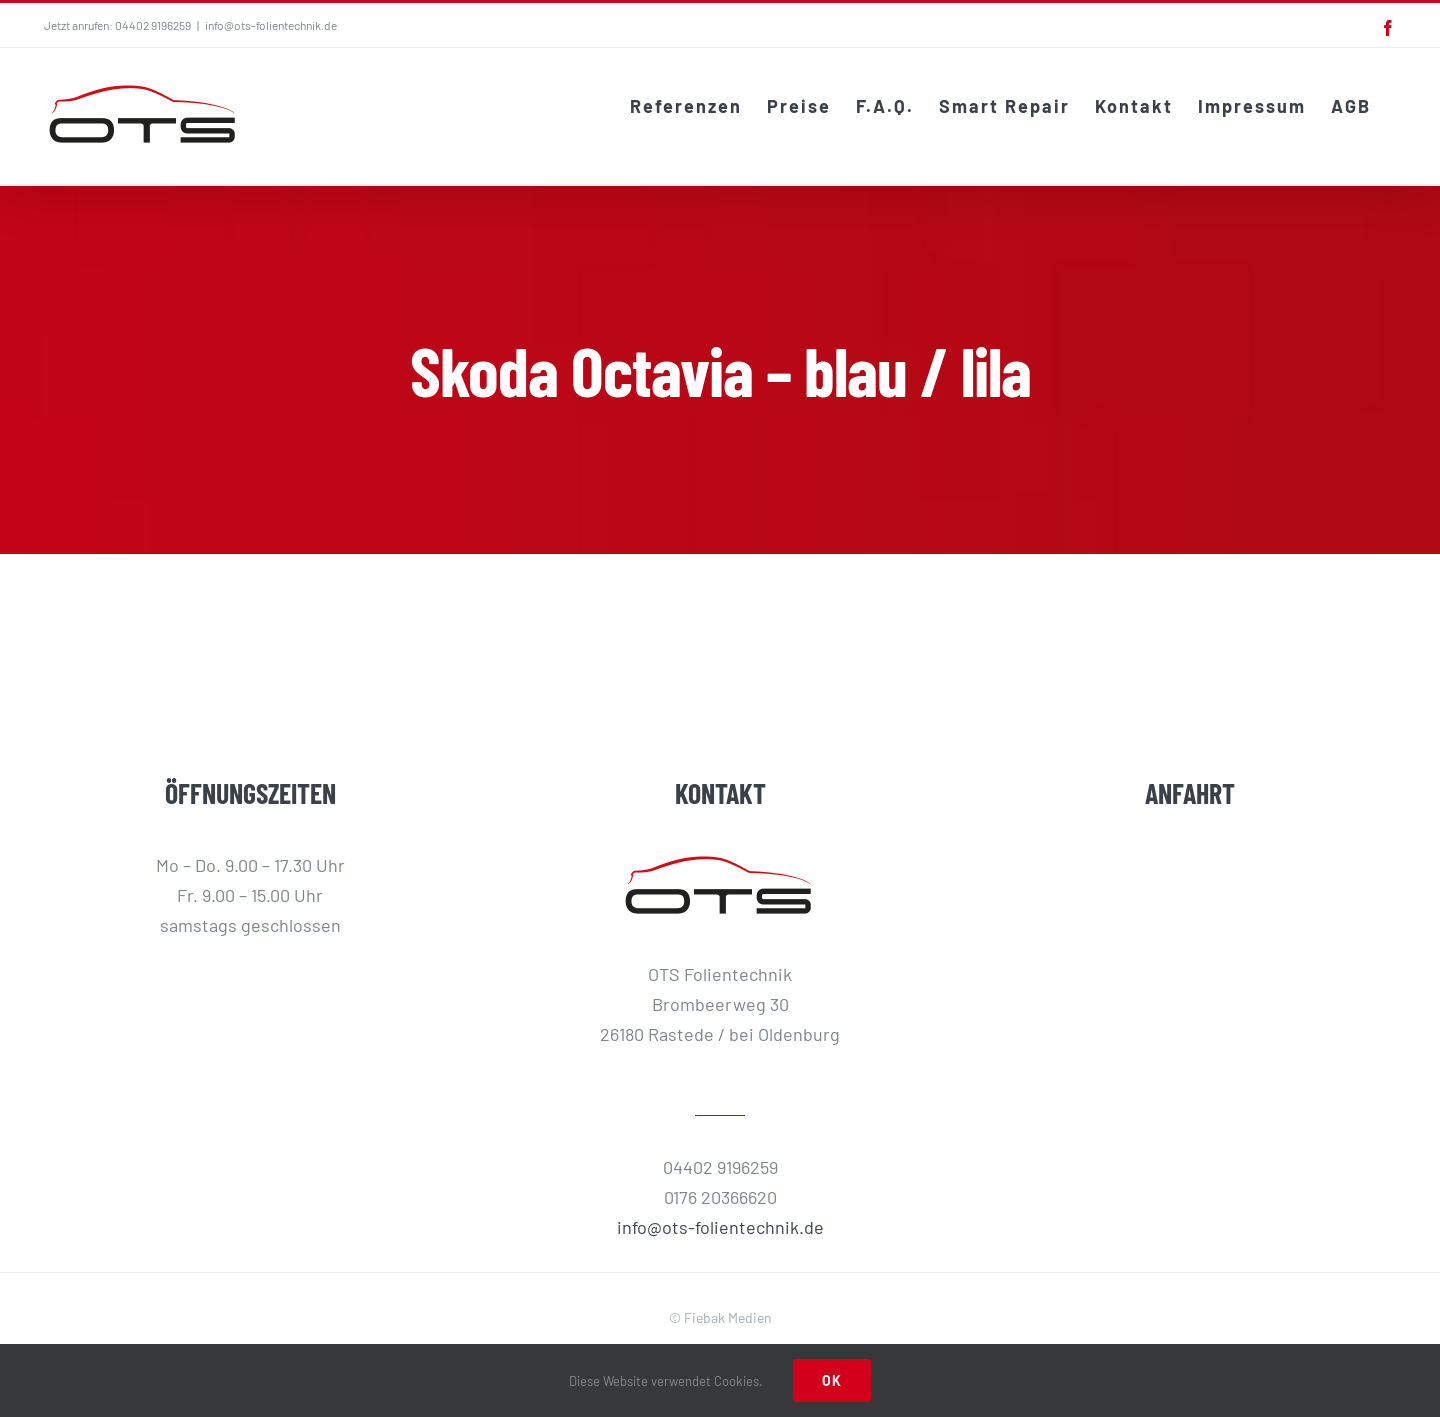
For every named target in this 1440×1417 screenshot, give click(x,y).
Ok (832, 1380)
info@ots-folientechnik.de (271, 25)
